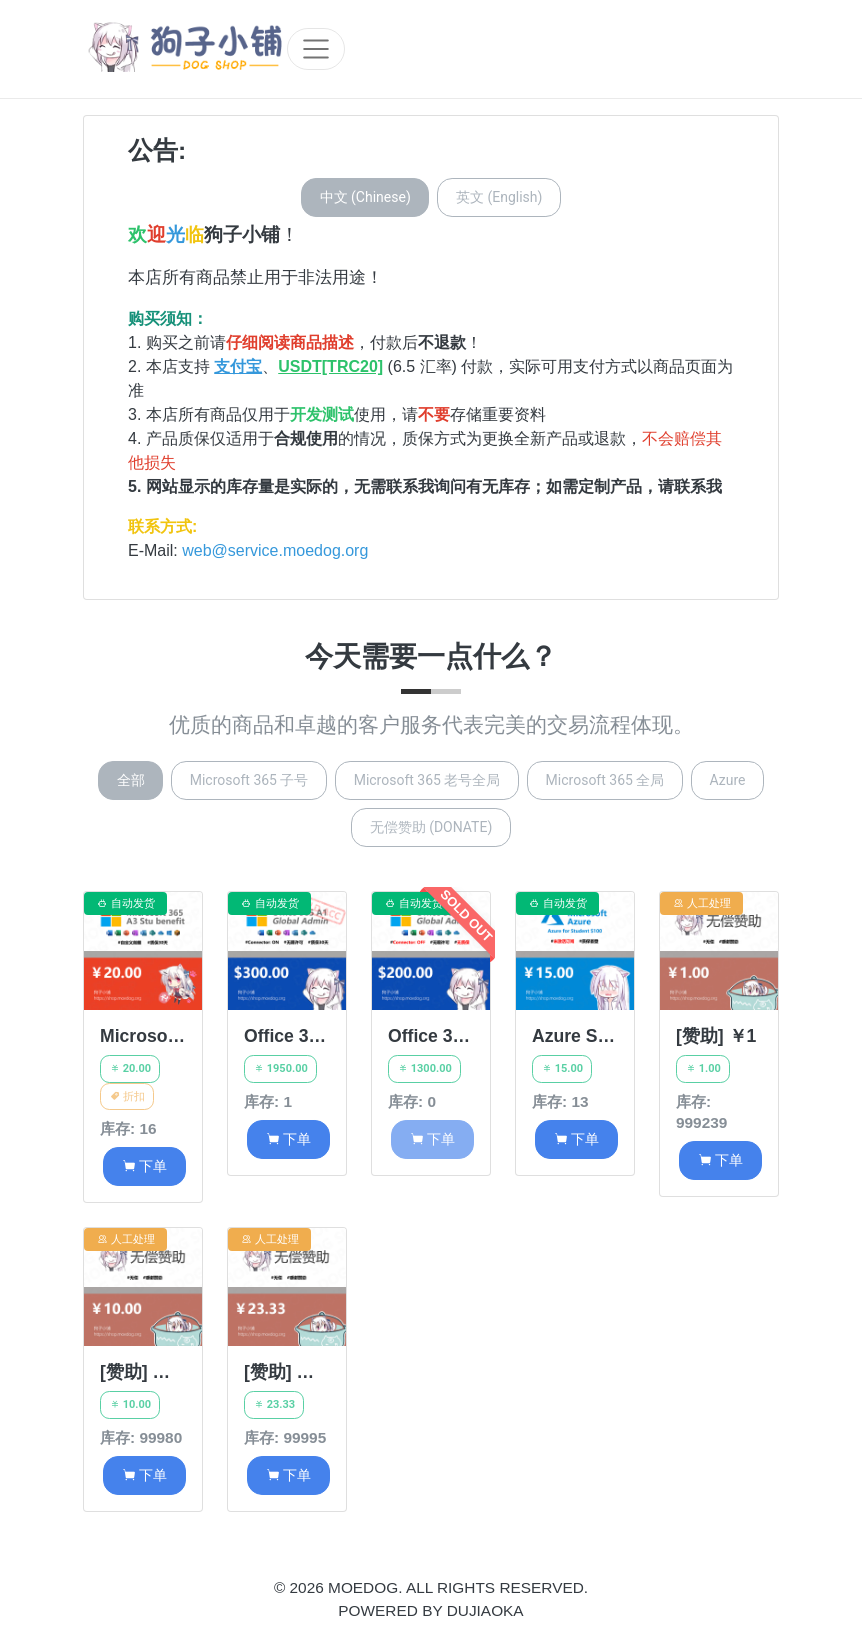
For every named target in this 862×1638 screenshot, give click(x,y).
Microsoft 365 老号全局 (427, 780)
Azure (728, 780)
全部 (131, 780)
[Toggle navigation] (316, 49)
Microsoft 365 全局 (605, 780)
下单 (144, 1166)
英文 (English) (499, 197)
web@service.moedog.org (275, 550)
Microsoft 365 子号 (249, 780)
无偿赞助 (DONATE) (431, 827)
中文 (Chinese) (365, 197)
